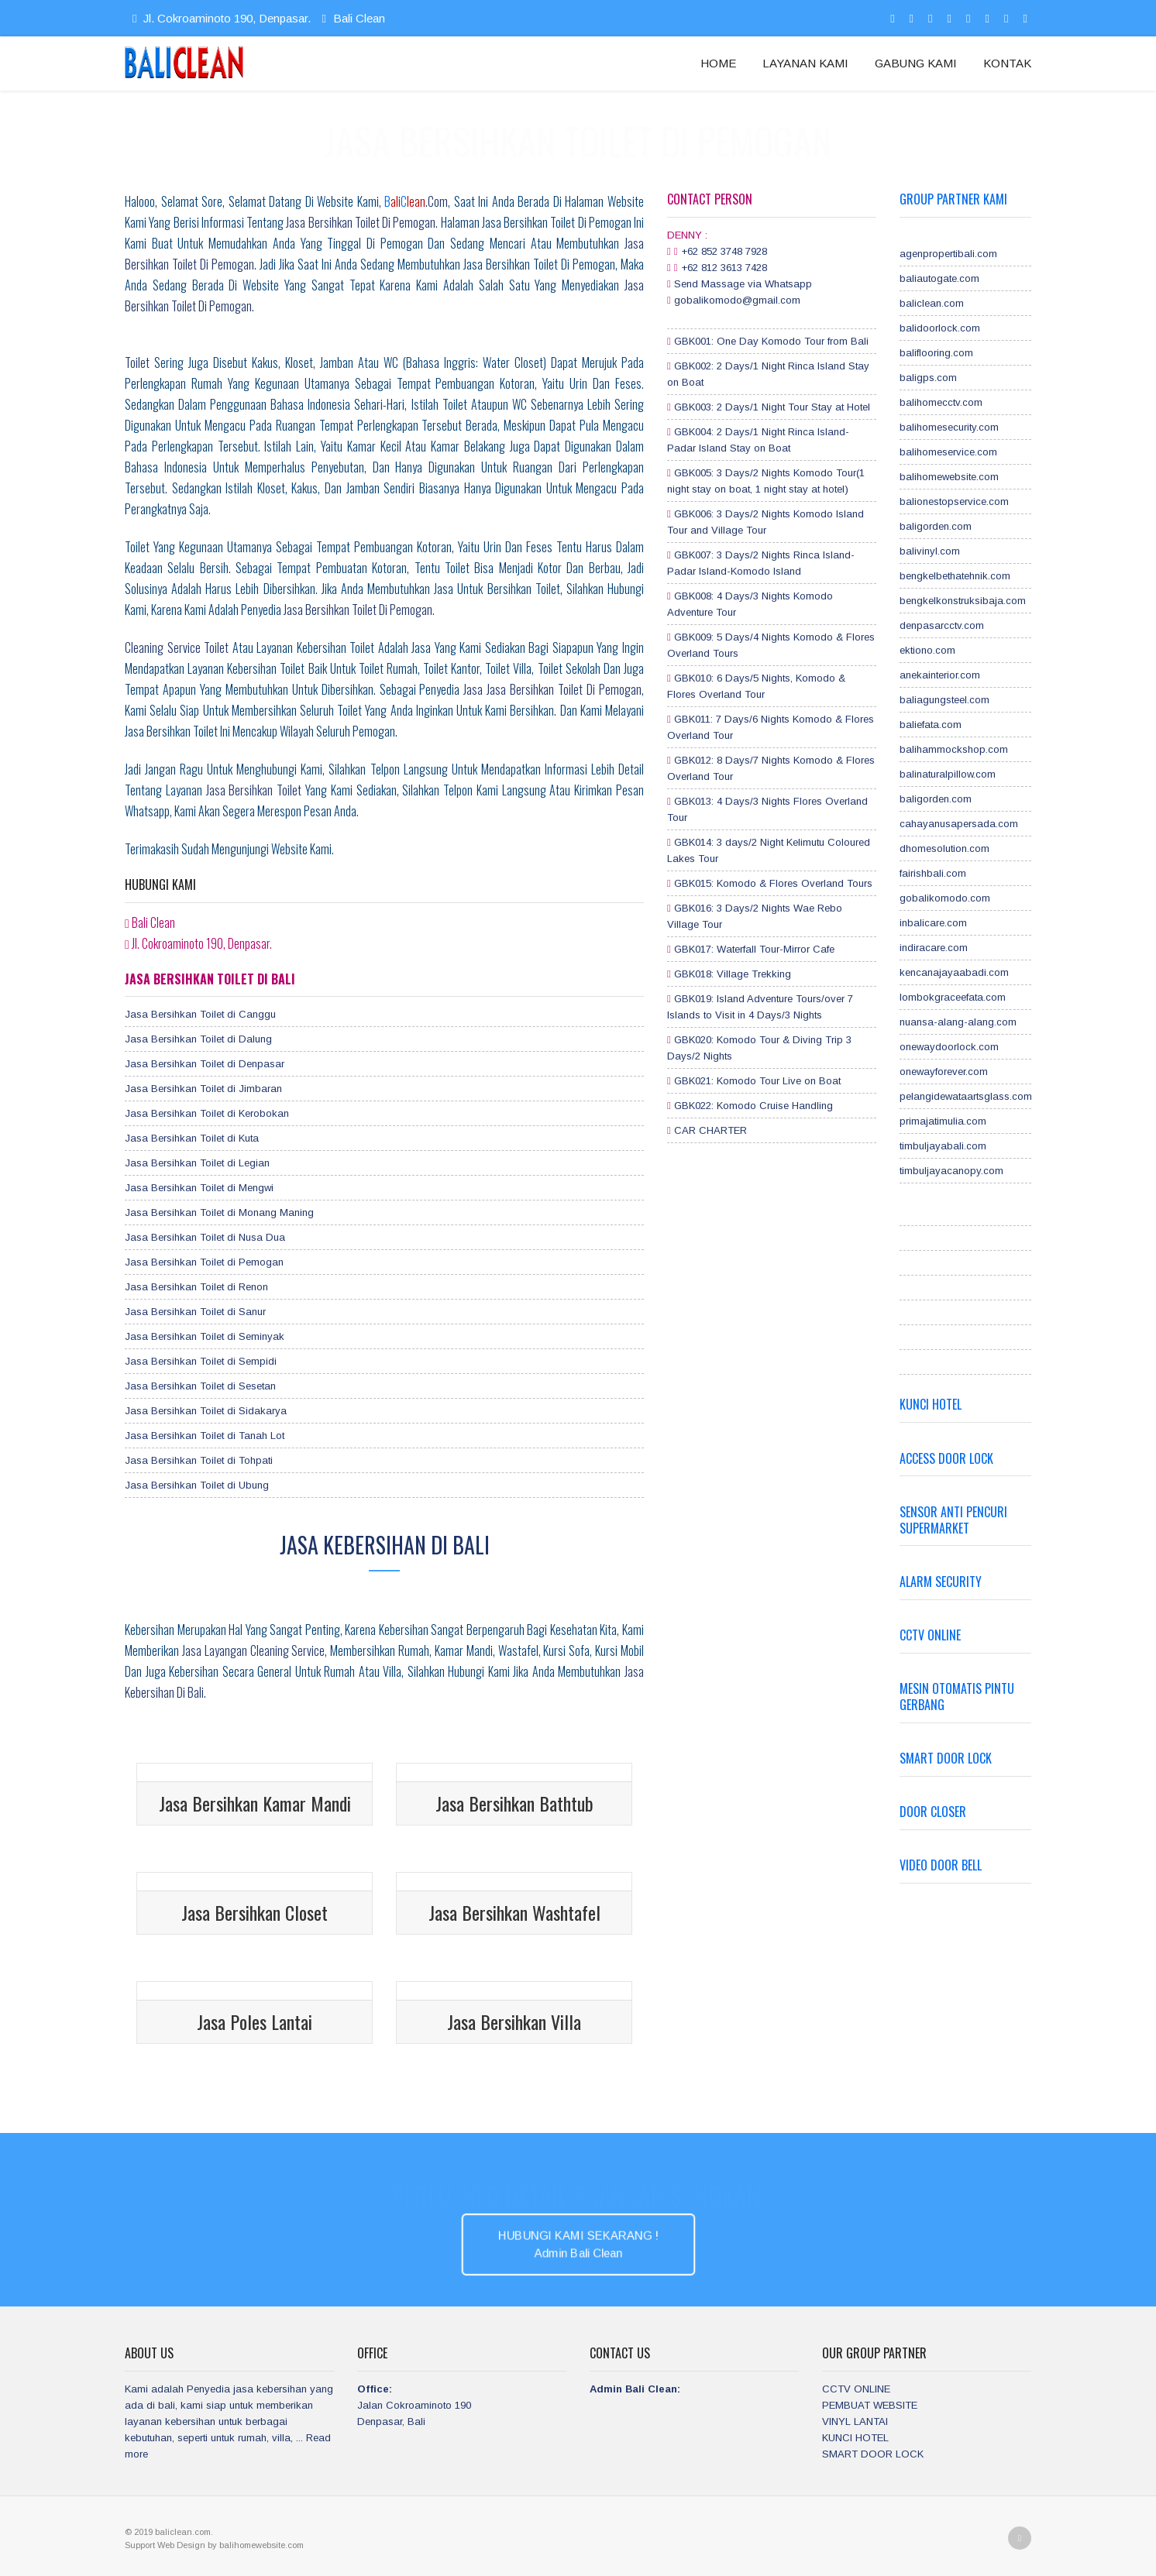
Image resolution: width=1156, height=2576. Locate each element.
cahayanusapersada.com (959, 823)
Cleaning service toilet (177, 647)
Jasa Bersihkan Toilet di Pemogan (360, 222)
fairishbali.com (933, 873)
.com (416, 201)
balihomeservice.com (948, 452)
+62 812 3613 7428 (724, 267)
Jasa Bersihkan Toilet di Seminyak (204, 1336)
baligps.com (928, 377)
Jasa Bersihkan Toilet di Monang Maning (219, 1212)
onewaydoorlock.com (949, 1047)
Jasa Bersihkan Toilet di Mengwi (199, 1188)
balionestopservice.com (954, 501)
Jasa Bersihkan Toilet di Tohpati (199, 1460)
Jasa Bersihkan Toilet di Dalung (198, 1039)
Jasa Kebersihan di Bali (385, 1545)
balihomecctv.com (941, 402)
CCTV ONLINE (856, 2389)
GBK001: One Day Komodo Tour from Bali (771, 341)
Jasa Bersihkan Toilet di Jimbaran (203, 1088)
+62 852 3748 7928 (724, 251)
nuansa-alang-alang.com (958, 1022)
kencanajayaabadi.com (954, 972)
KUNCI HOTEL (855, 2438)
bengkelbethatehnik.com (955, 576)
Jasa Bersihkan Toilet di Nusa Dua (205, 1237)
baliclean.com (932, 303)
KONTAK (1007, 63)
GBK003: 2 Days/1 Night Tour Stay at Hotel (772, 407)
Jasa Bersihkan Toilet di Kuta (192, 1138)
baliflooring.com (936, 353)
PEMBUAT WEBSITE (869, 2405)
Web (167, 2545)
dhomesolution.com (944, 848)
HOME (718, 63)
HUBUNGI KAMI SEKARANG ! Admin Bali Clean (578, 2244)
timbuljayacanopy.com (951, 1170)
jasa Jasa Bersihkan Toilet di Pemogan (552, 689)
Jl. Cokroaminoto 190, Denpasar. (221, 18)
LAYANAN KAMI (805, 63)
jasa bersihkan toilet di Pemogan (358, 609)
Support (141, 2545)
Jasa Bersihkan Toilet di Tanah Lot (204, 1435)
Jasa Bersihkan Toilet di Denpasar (204, 1064)
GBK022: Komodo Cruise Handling (753, 1105)
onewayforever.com (944, 1071)
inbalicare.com (933, 923)
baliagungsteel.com (944, 700)
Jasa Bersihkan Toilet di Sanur (195, 1311)
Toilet (137, 362)
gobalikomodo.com (945, 898)
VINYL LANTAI (855, 2421)
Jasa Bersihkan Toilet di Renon (196, 1287)
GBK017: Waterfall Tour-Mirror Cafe (754, 949)
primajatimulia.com (943, 1121)
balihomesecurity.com (949, 427)
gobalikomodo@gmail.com (737, 300)
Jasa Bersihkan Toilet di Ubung (197, 1485)
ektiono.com (927, 650)
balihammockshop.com (954, 749)
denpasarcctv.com (942, 625)
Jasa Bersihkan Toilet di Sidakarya (206, 1411)
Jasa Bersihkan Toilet (254, 790)
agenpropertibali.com (948, 253)
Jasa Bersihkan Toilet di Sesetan (200, 1386)
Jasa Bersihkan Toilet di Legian (197, 1163)
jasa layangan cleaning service (253, 1650)
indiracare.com (934, 947)
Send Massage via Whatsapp (743, 284)
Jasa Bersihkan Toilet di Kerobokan (207, 1113)
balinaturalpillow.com (948, 774)
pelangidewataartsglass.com (966, 1096)
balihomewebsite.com (949, 477)
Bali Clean (351, 18)
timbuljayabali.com (943, 1146)
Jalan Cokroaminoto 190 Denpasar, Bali (414, 2405)
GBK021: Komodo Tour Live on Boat (757, 1081)
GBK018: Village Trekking (732, 974)
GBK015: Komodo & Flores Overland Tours (773, 883)
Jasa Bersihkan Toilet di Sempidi (201, 1361)
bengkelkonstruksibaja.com (963, 600)
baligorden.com (936, 526)
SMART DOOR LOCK (873, 2454)
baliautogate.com (939, 278)
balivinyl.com (930, 551)
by (213, 2545)
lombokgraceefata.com (953, 997)
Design (192, 2545)
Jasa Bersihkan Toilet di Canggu (200, 1014)
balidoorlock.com (940, 328)
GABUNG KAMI (916, 63)
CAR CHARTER (710, 1130)
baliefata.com (931, 724)
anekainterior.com (940, 675)
